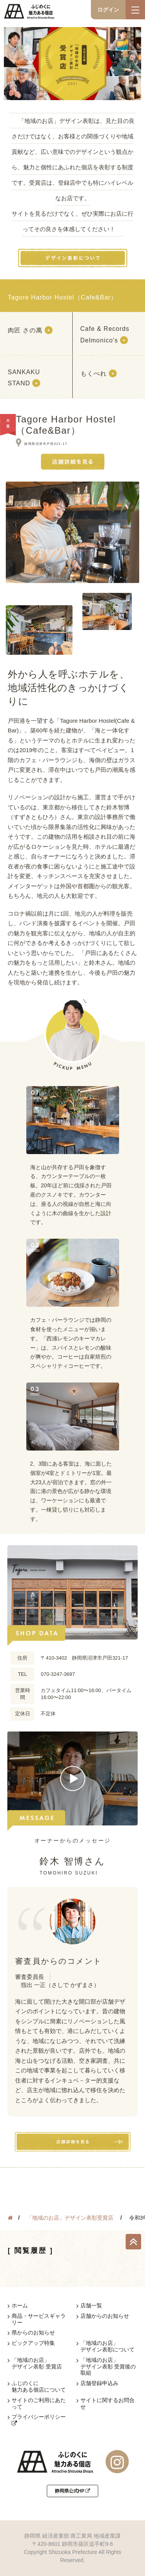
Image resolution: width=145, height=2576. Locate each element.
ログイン (108, 10)
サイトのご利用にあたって (39, 2403)
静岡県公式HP (72, 2491)
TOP (133, 2241)
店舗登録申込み (99, 2383)
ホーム (20, 2305)
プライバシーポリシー (39, 2420)
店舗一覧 (91, 2305)
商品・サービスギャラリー (39, 2319)
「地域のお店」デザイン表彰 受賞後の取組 (108, 2366)
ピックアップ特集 (33, 2343)
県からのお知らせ (33, 2332)
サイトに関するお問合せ (107, 2403)
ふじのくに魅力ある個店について (39, 2386)
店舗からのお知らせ (104, 2316)
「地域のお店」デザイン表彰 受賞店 (37, 2363)
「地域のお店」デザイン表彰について (107, 2346)
